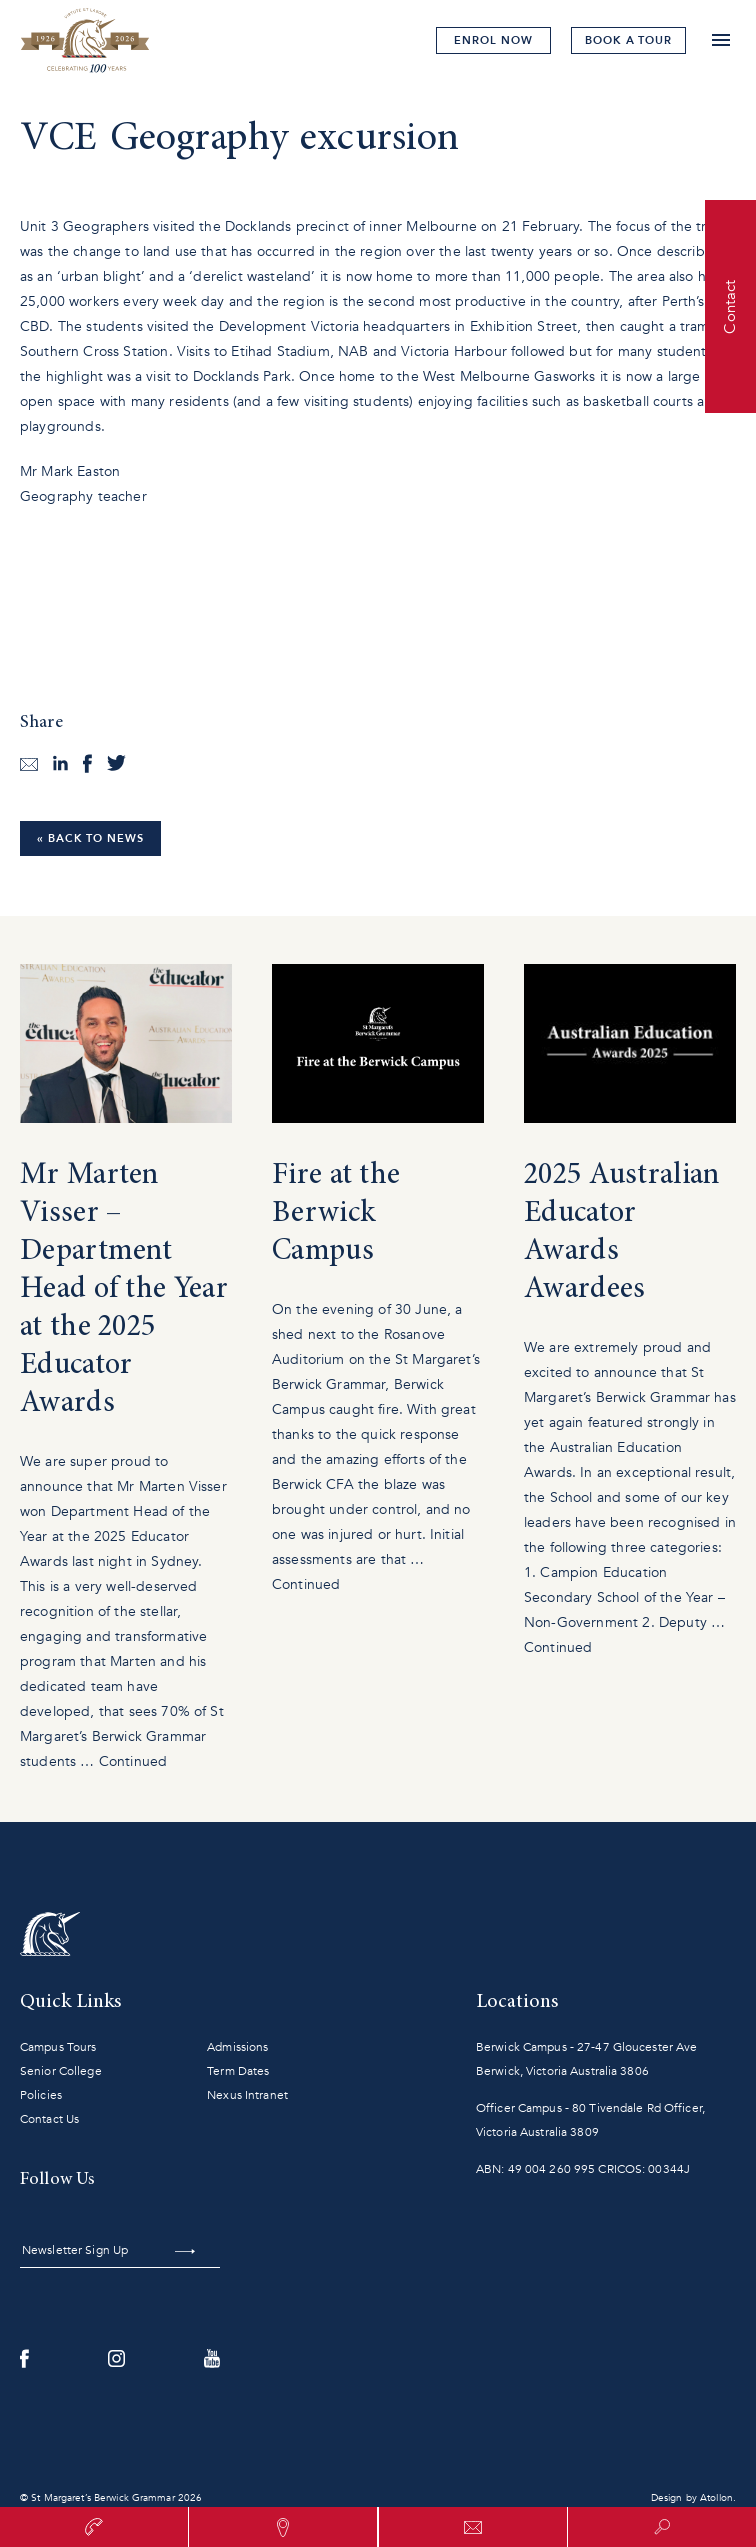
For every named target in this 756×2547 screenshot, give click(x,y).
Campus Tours (58, 2047)
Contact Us (49, 2119)
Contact (730, 306)
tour (628, 40)
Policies (41, 2095)
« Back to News (90, 838)
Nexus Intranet (247, 2095)
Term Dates (238, 2071)
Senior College (61, 2071)
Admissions (237, 2047)
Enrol (493, 40)
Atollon (716, 2498)
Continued (133, 1761)
